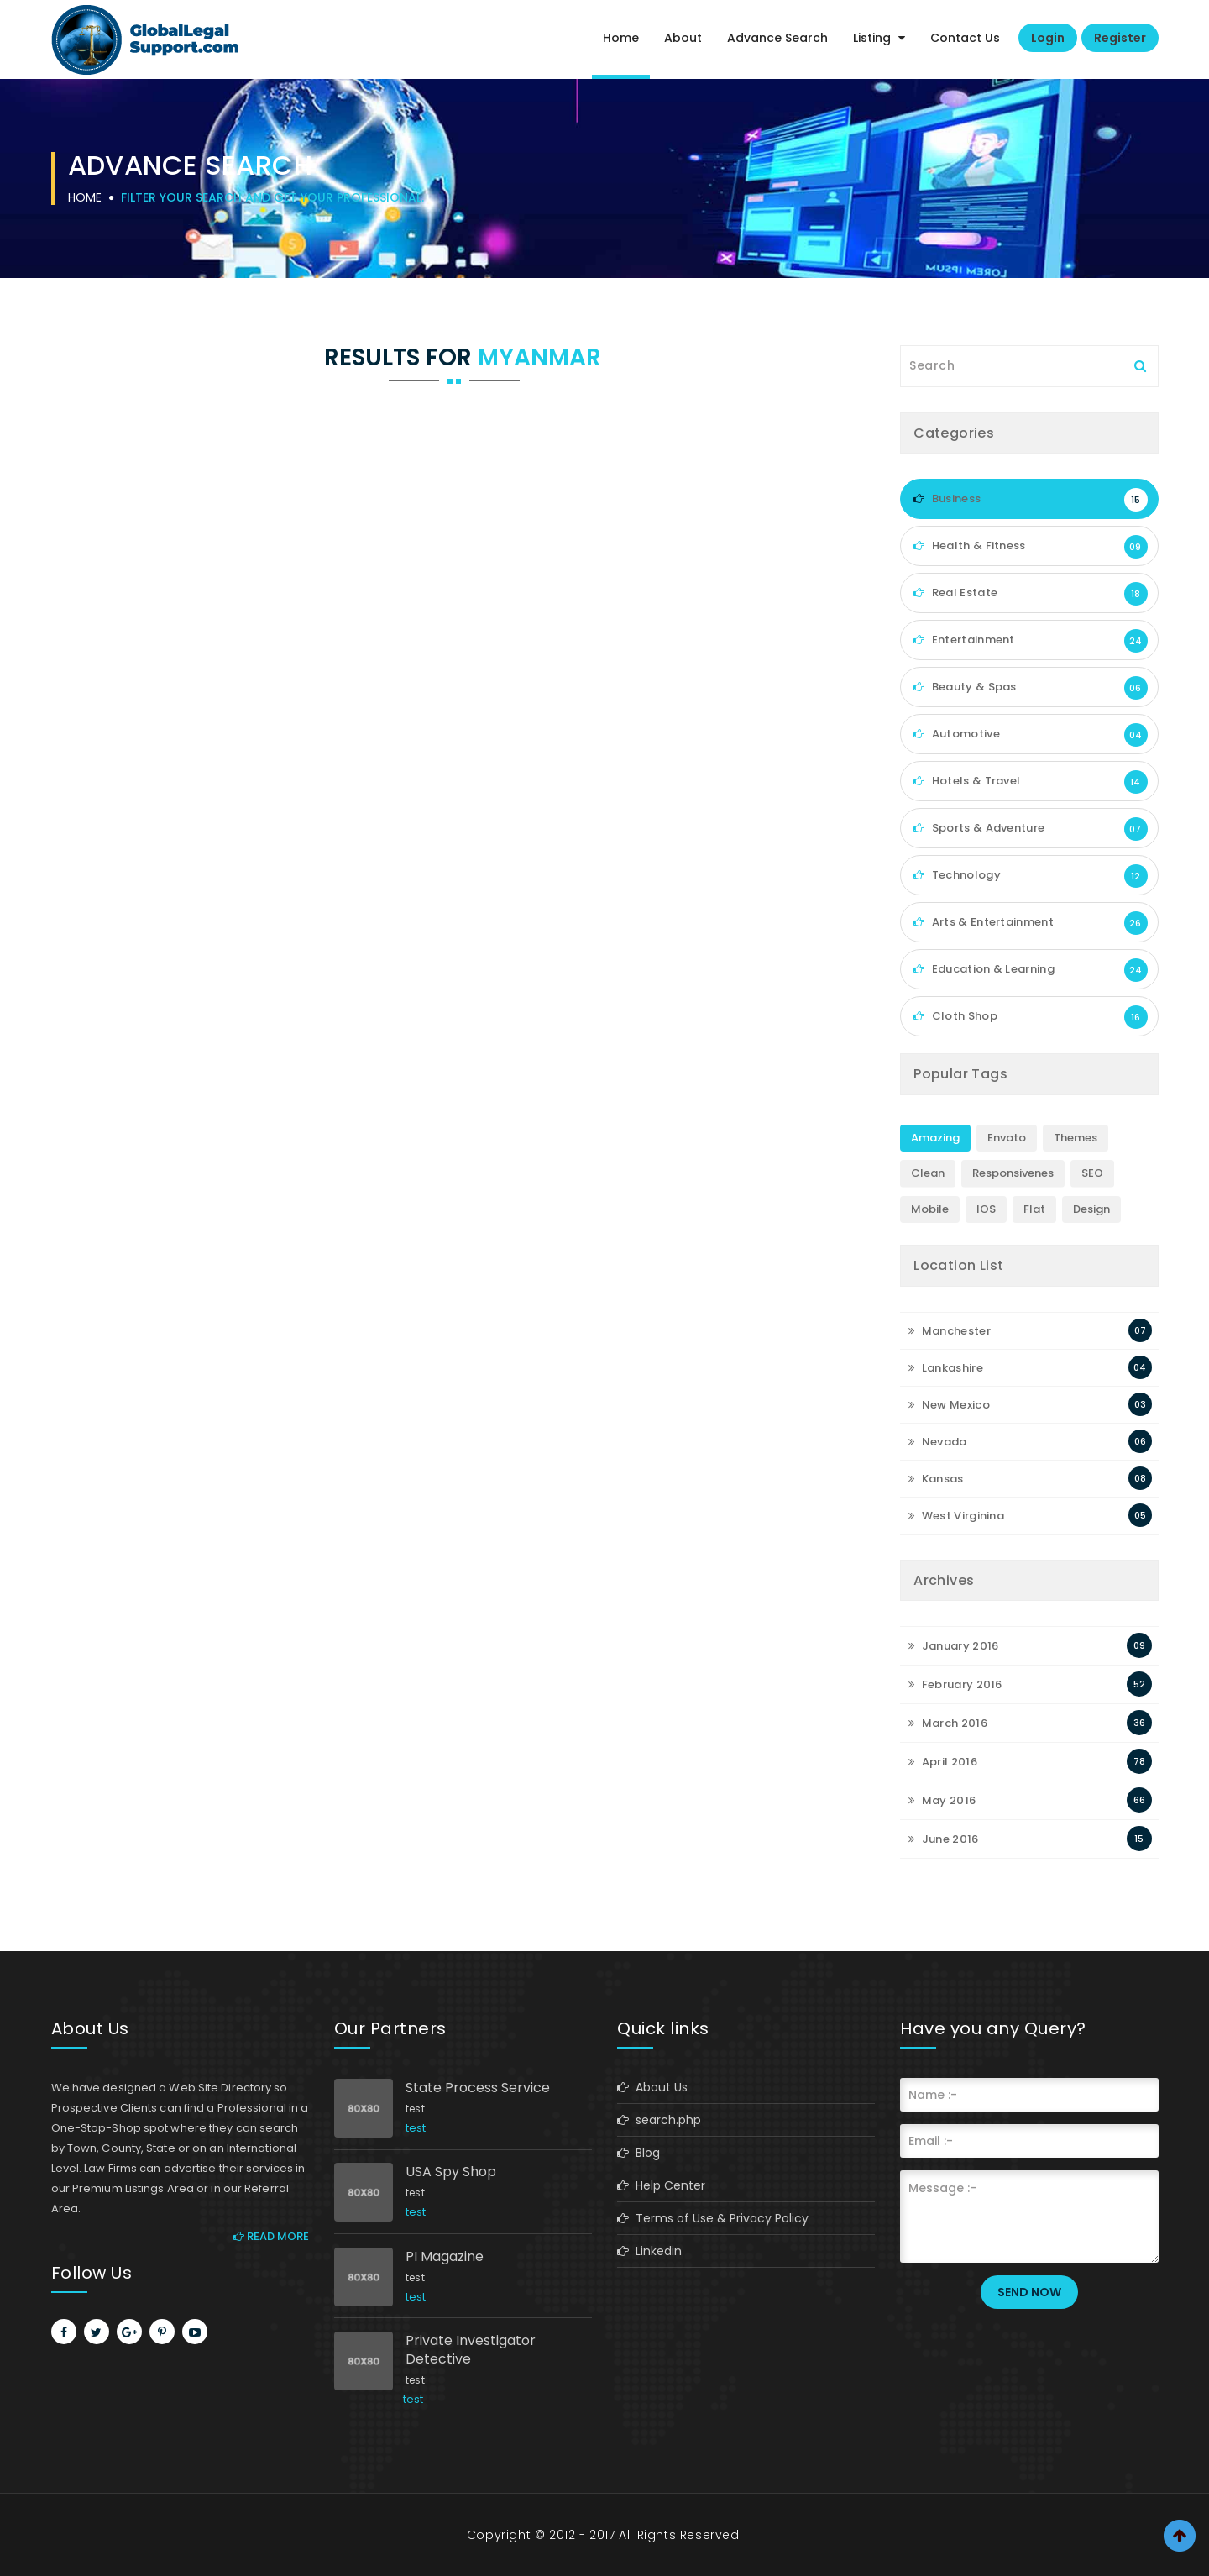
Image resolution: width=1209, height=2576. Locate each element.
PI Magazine (445, 2257)
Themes (1075, 1138)
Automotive (1030, 735)
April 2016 (942, 1762)
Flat (1034, 1209)
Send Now (1029, 2292)
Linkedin (649, 2251)
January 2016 (953, 1646)
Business (1030, 500)
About (683, 37)
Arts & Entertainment (1030, 923)
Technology (1030, 876)
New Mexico (949, 1405)
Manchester (949, 1331)
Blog (638, 2152)
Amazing (935, 1138)
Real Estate (1030, 594)
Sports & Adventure (1030, 829)
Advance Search (777, 37)
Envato (1006, 1138)
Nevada (937, 1442)
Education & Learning (1030, 970)
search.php (659, 2120)
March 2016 (947, 1723)
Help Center (661, 2185)
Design (1091, 1209)
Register (1120, 37)
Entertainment (1030, 641)
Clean (928, 1173)
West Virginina (956, 1516)
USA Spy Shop (451, 2172)
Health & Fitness (1030, 547)
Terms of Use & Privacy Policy (713, 2218)
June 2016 (943, 1839)
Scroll (1179, 2535)
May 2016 (942, 1800)
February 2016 (955, 1684)
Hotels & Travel (1030, 782)
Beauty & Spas (1030, 688)
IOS (986, 1209)
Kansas (935, 1479)
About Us (652, 2087)
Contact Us (965, 37)
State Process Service (478, 2088)
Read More (271, 2236)
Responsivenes (1013, 1173)
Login (1048, 37)
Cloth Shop (1030, 1017)
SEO (1092, 1173)
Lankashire (945, 1368)
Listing (879, 37)
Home (621, 37)
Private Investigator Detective (471, 2350)
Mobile (930, 1209)
